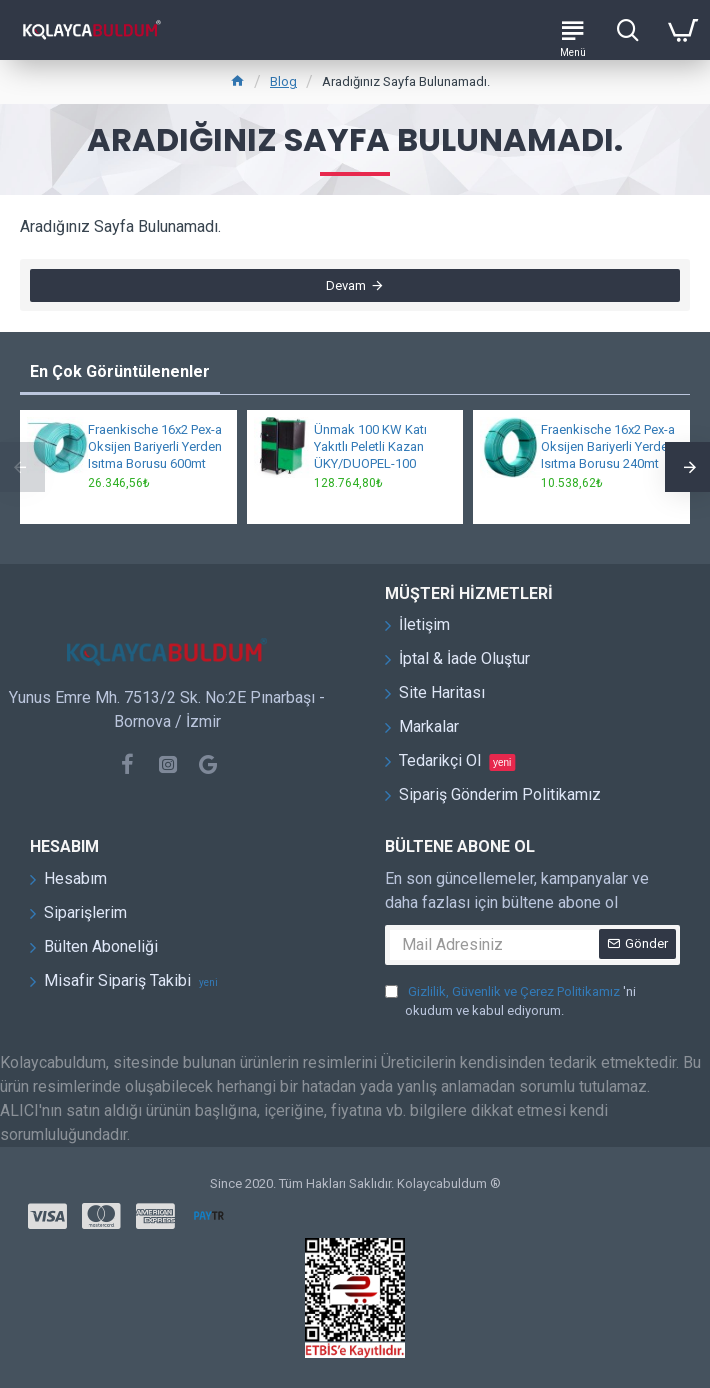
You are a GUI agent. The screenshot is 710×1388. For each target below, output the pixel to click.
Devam (346, 285)
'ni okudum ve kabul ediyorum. (510, 1000)
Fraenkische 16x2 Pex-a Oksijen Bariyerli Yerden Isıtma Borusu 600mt (155, 446)
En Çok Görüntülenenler (120, 371)
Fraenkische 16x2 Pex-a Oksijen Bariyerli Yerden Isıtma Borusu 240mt (608, 446)
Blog (283, 81)
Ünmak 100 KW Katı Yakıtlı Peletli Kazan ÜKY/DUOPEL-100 (370, 446)
